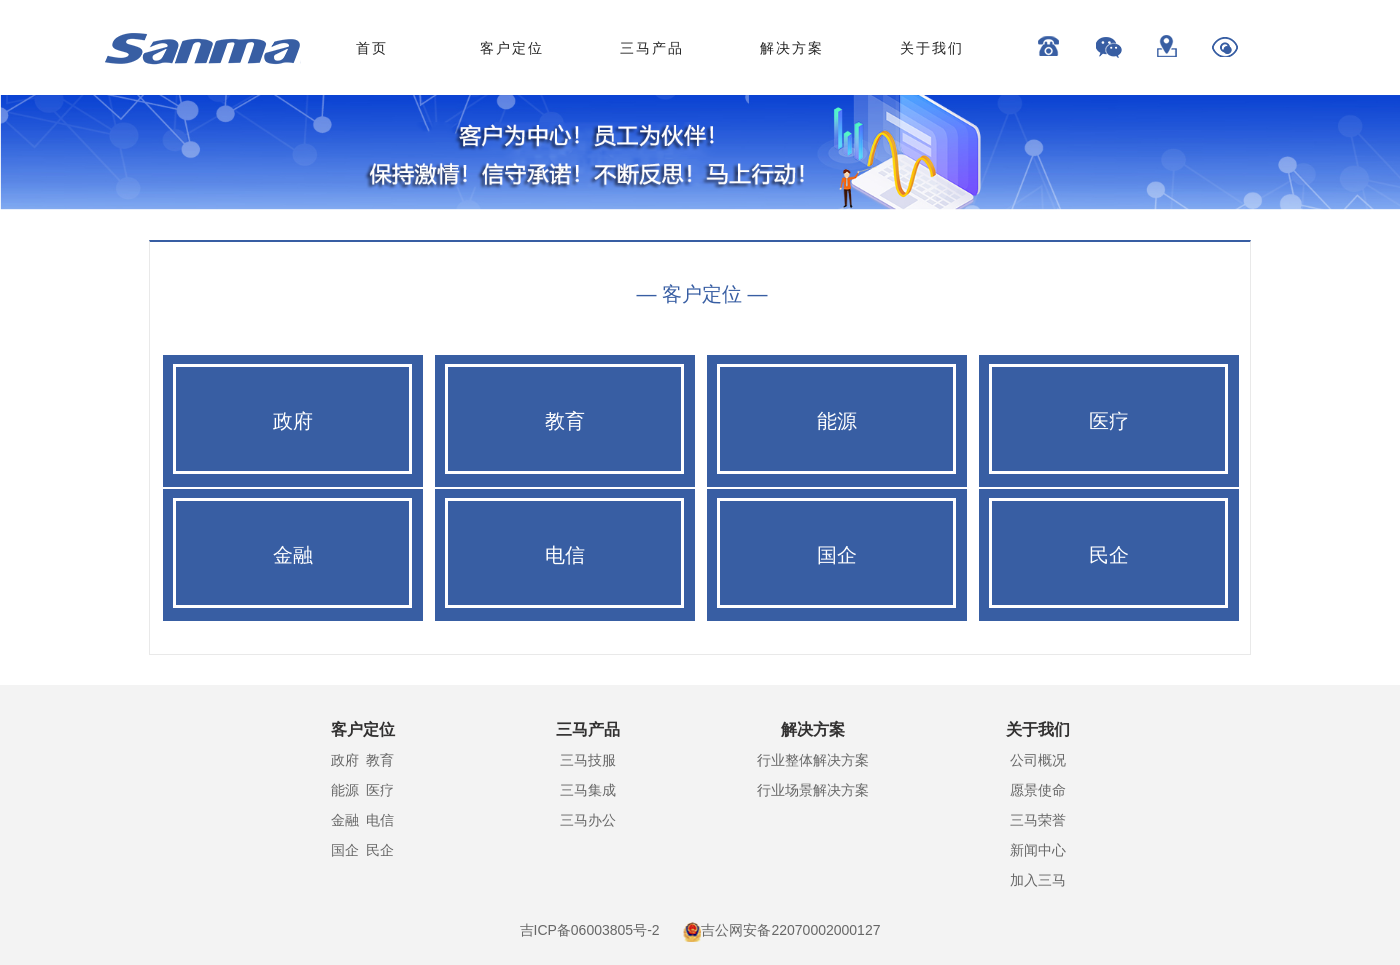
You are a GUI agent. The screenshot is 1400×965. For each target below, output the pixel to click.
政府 (345, 760)
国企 (345, 850)
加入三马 (1038, 880)
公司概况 (1038, 760)
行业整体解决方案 (813, 760)
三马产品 (652, 48)
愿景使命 (1038, 790)
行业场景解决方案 (813, 790)
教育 (380, 760)
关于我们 (932, 48)
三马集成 (588, 790)
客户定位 (512, 48)
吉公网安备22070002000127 (790, 930)
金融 (345, 820)
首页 (372, 48)
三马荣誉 (1038, 820)
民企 (380, 850)
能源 (345, 790)
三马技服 (588, 760)
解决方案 (792, 48)
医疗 (380, 790)
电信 (380, 820)
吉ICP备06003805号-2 (590, 930)
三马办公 (588, 820)
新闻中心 (1038, 850)
